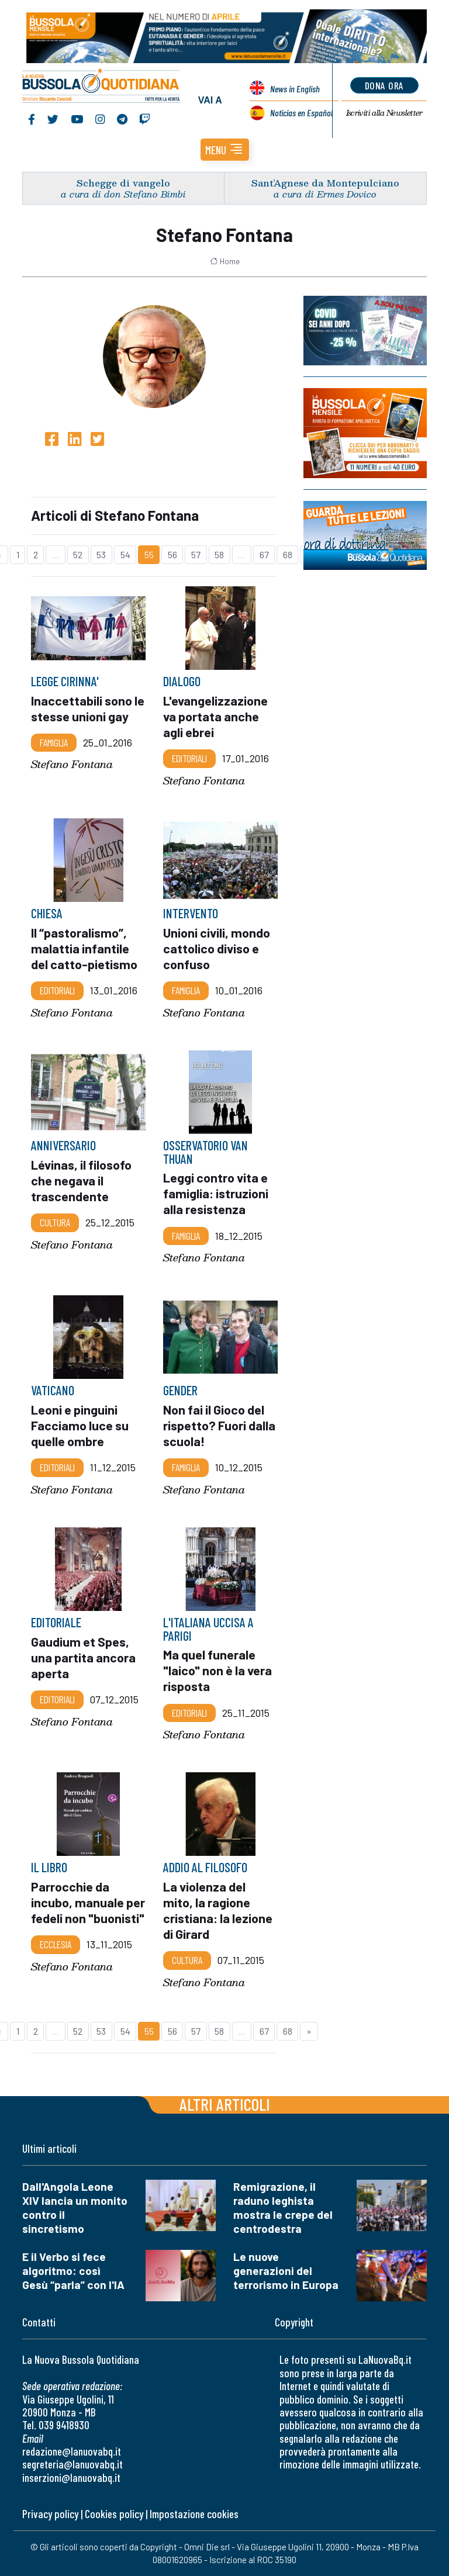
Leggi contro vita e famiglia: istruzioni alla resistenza (215, 1193)
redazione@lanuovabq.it (71, 2451)
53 (101, 554)
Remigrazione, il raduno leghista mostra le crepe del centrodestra (283, 2207)
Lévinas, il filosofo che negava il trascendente (81, 1180)
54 (125, 554)
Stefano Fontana (72, 764)
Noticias (301, 112)
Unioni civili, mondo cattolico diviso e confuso (216, 948)
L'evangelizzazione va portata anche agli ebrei (215, 716)
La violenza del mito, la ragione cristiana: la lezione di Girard (217, 1910)
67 (264, 554)
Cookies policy (114, 2513)
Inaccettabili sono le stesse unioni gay (87, 708)
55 (149, 554)
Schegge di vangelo (123, 182)
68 (287, 554)
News (295, 88)
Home (225, 261)
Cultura (55, 1222)
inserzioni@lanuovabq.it (71, 2477)
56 (172, 554)
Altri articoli (224, 2104)
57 (196, 554)
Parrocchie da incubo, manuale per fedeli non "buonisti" (88, 1902)
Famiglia (54, 742)
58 (219, 554)
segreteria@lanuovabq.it (72, 2464)
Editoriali (189, 758)
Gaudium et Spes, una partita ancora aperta (83, 1657)
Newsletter (384, 113)
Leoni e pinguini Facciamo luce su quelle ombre (80, 1425)
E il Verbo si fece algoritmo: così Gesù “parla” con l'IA (73, 2270)
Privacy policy (50, 2513)
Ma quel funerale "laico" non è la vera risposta (217, 1670)
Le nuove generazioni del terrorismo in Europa (286, 2270)
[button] (224, 149)
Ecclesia (55, 1944)
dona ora (384, 85)
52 (77, 554)
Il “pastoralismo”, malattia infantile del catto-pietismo (84, 948)
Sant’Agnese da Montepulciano (325, 182)
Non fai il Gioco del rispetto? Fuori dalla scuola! (219, 1425)
